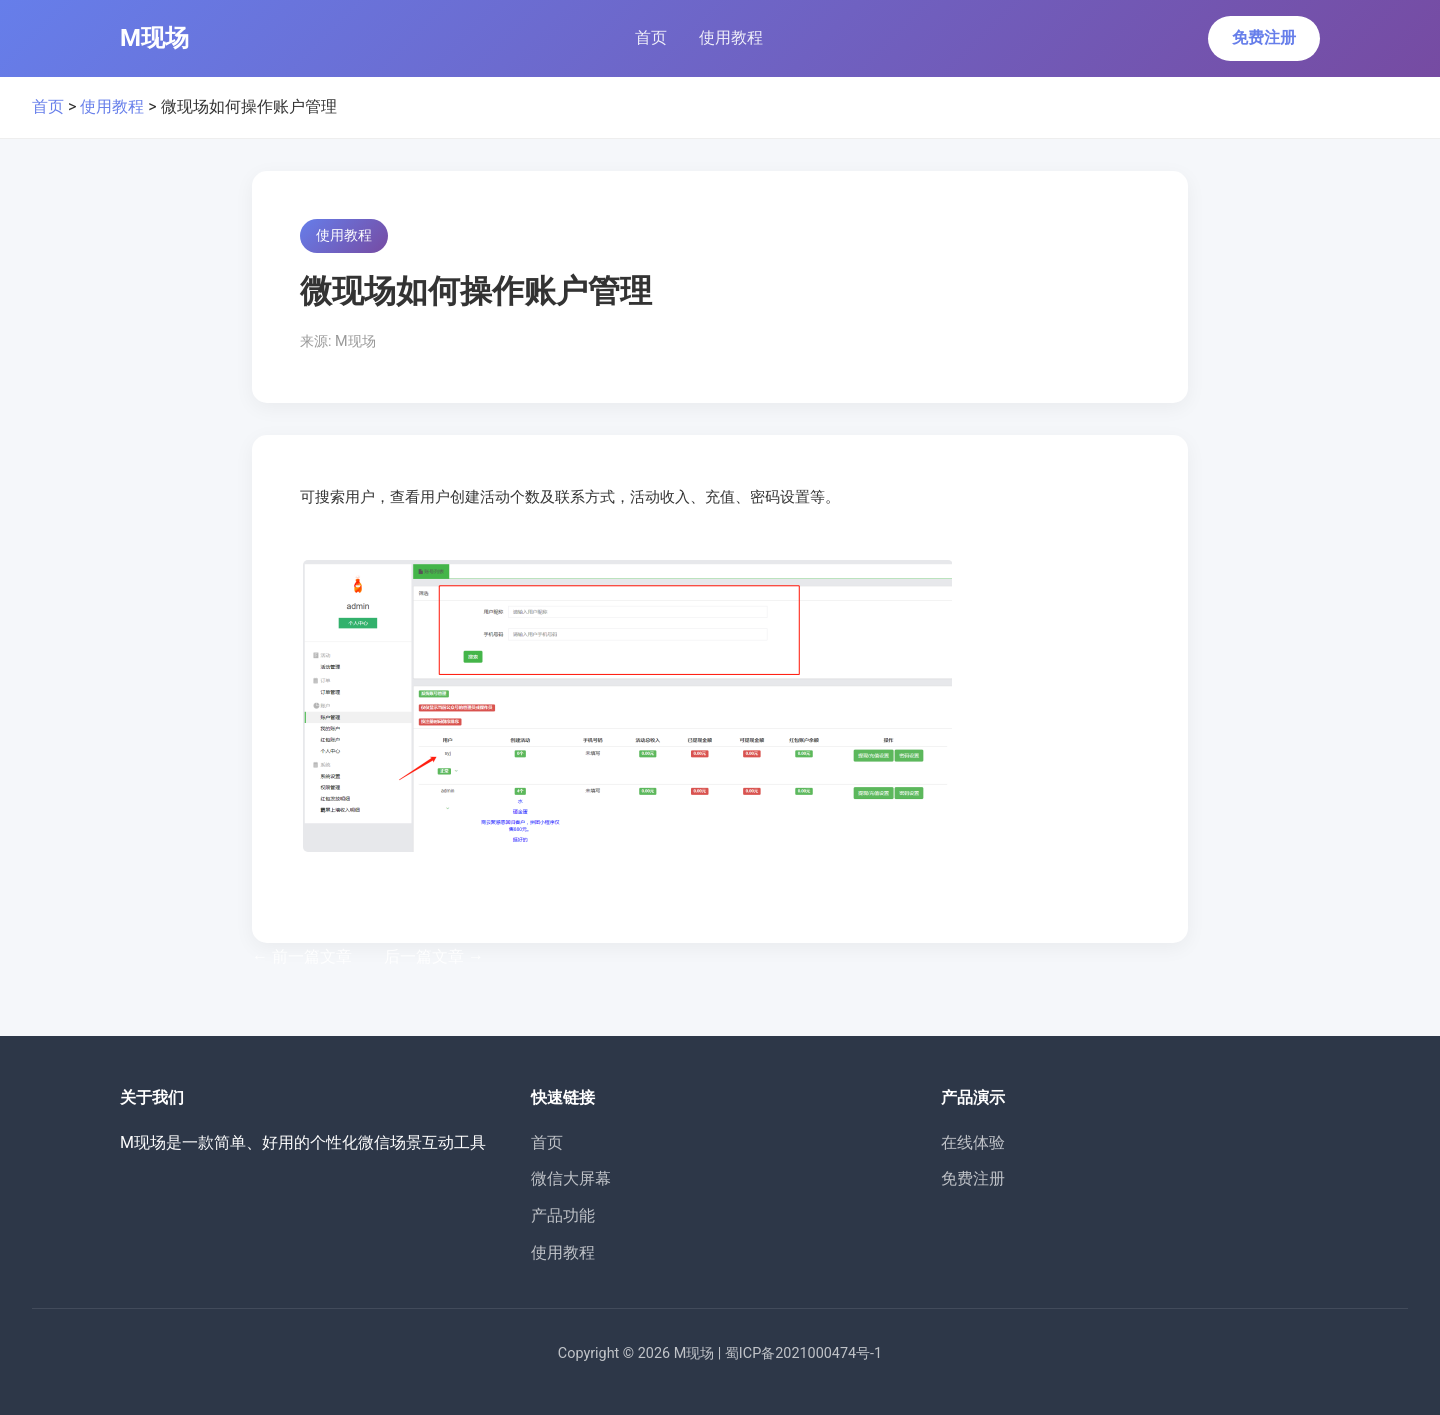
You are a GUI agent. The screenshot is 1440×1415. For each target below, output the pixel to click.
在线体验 (973, 1142)
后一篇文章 (434, 956)
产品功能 (563, 1215)
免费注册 (1264, 37)
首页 (651, 37)
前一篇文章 (302, 956)
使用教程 (731, 37)
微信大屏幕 (571, 1178)
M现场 (154, 38)
